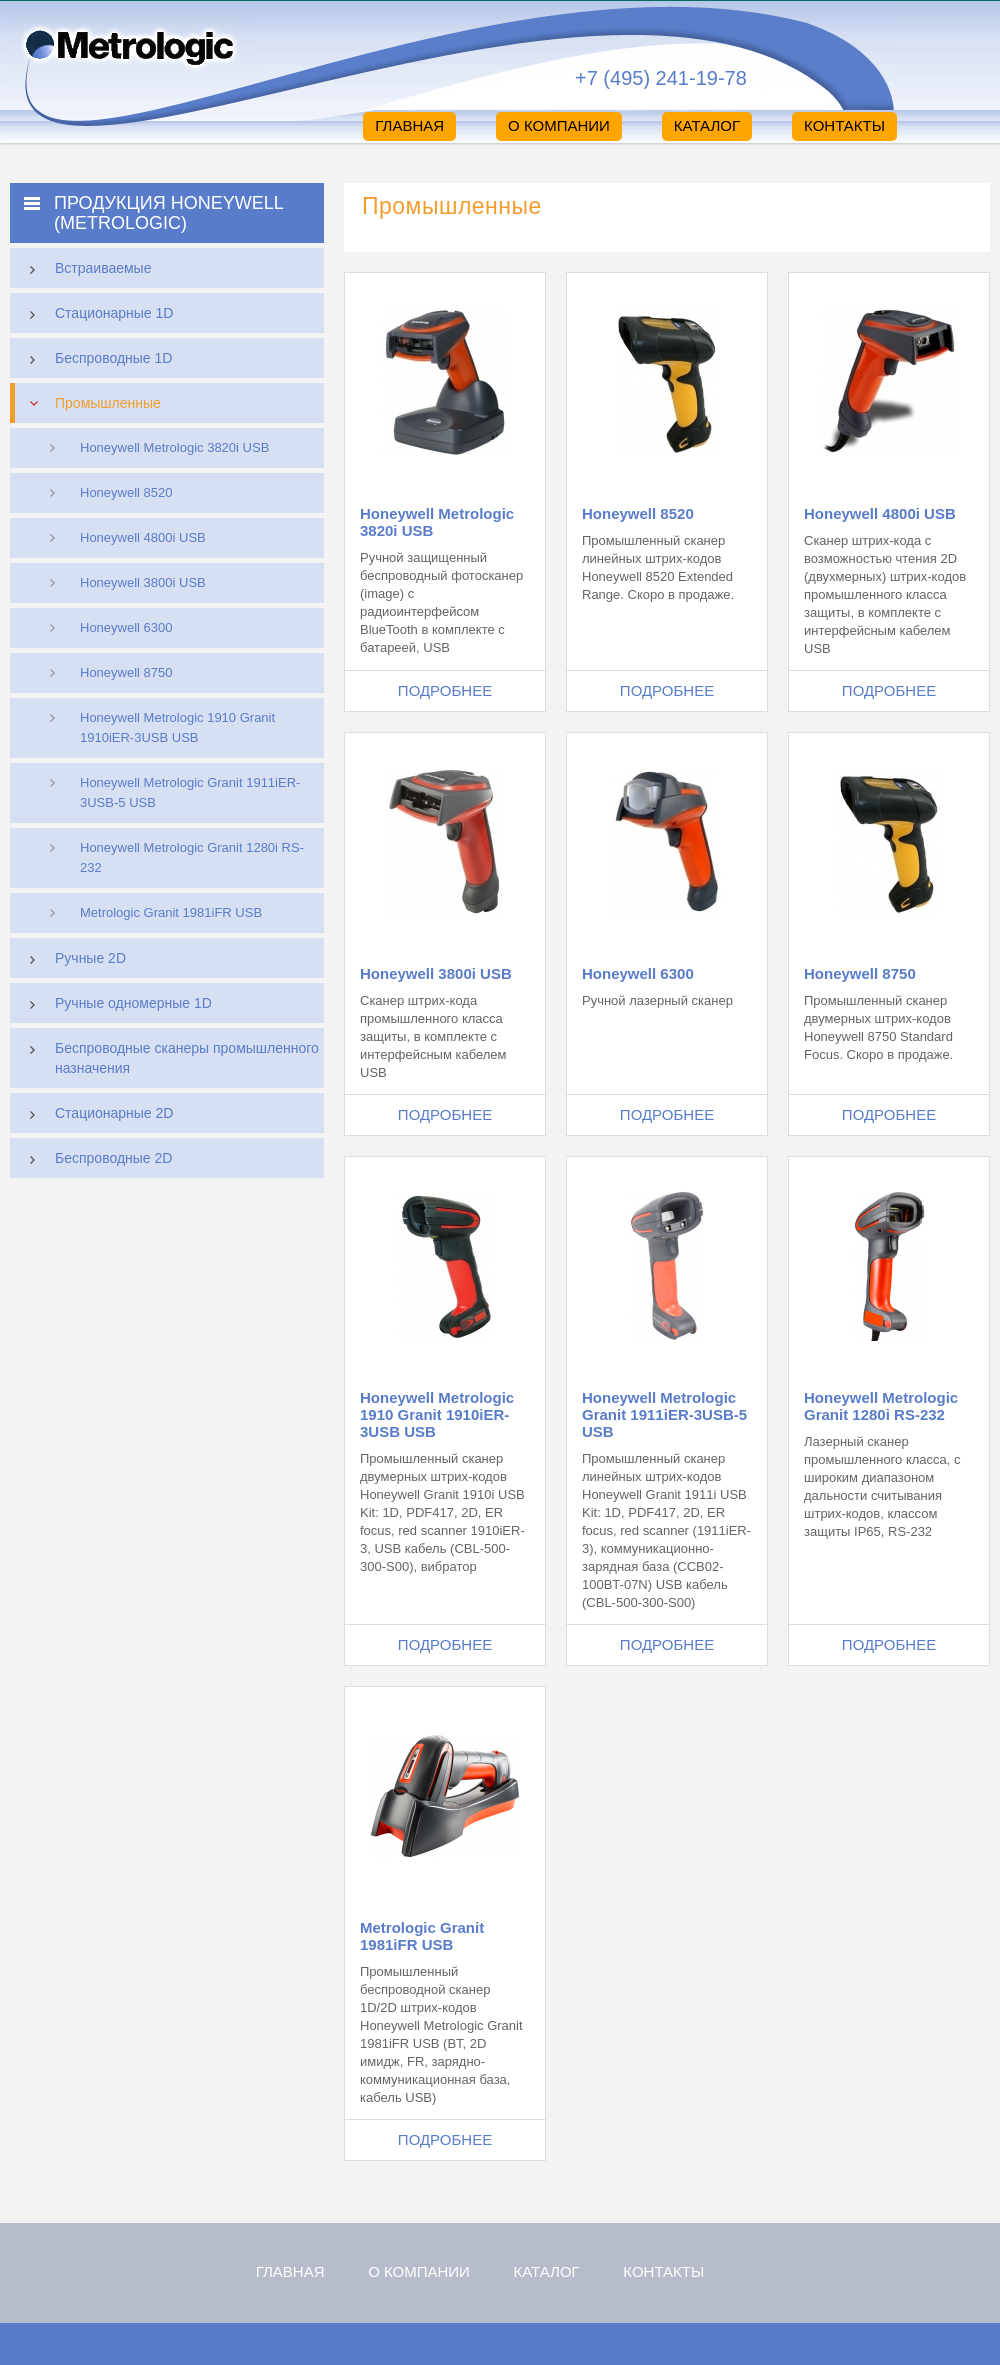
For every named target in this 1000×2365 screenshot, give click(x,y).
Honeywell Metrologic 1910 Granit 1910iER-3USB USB (177, 727)
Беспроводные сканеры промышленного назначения (169, 1056)
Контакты (844, 125)
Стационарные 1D (96, 315)
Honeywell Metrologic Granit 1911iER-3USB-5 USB (190, 792)
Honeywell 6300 (126, 627)
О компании (559, 125)
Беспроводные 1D (96, 360)
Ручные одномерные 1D (116, 1005)
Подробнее (445, 690)
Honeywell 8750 (126, 672)
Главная (409, 125)
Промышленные (90, 403)
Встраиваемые (85, 270)
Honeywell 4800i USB (143, 537)
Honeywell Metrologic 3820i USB (174, 447)
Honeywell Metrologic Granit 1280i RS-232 (192, 857)
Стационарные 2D (96, 1115)
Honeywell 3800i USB (143, 582)
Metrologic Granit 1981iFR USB (171, 912)
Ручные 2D (73, 960)
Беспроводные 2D (96, 1160)
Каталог (707, 125)
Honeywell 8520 (126, 492)
